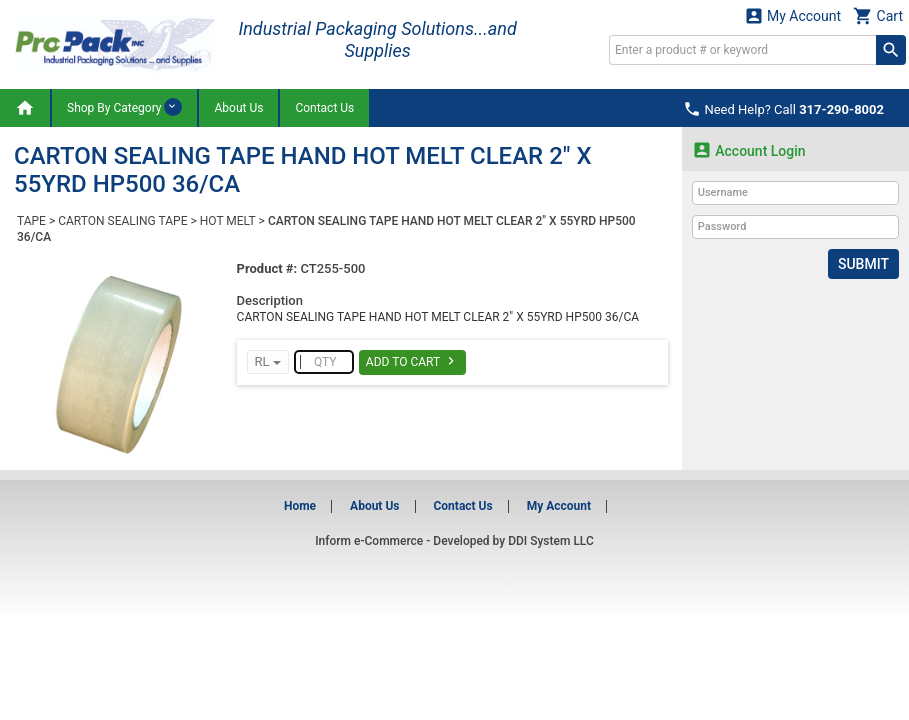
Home (300, 506)
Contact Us (324, 108)
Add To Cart (412, 361)
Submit (863, 264)
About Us (238, 108)
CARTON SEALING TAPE (122, 221)
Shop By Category (124, 107)
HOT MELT (228, 221)
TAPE (31, 221)
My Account (793, 15)
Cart (878, 15)
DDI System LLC (551, 541)
